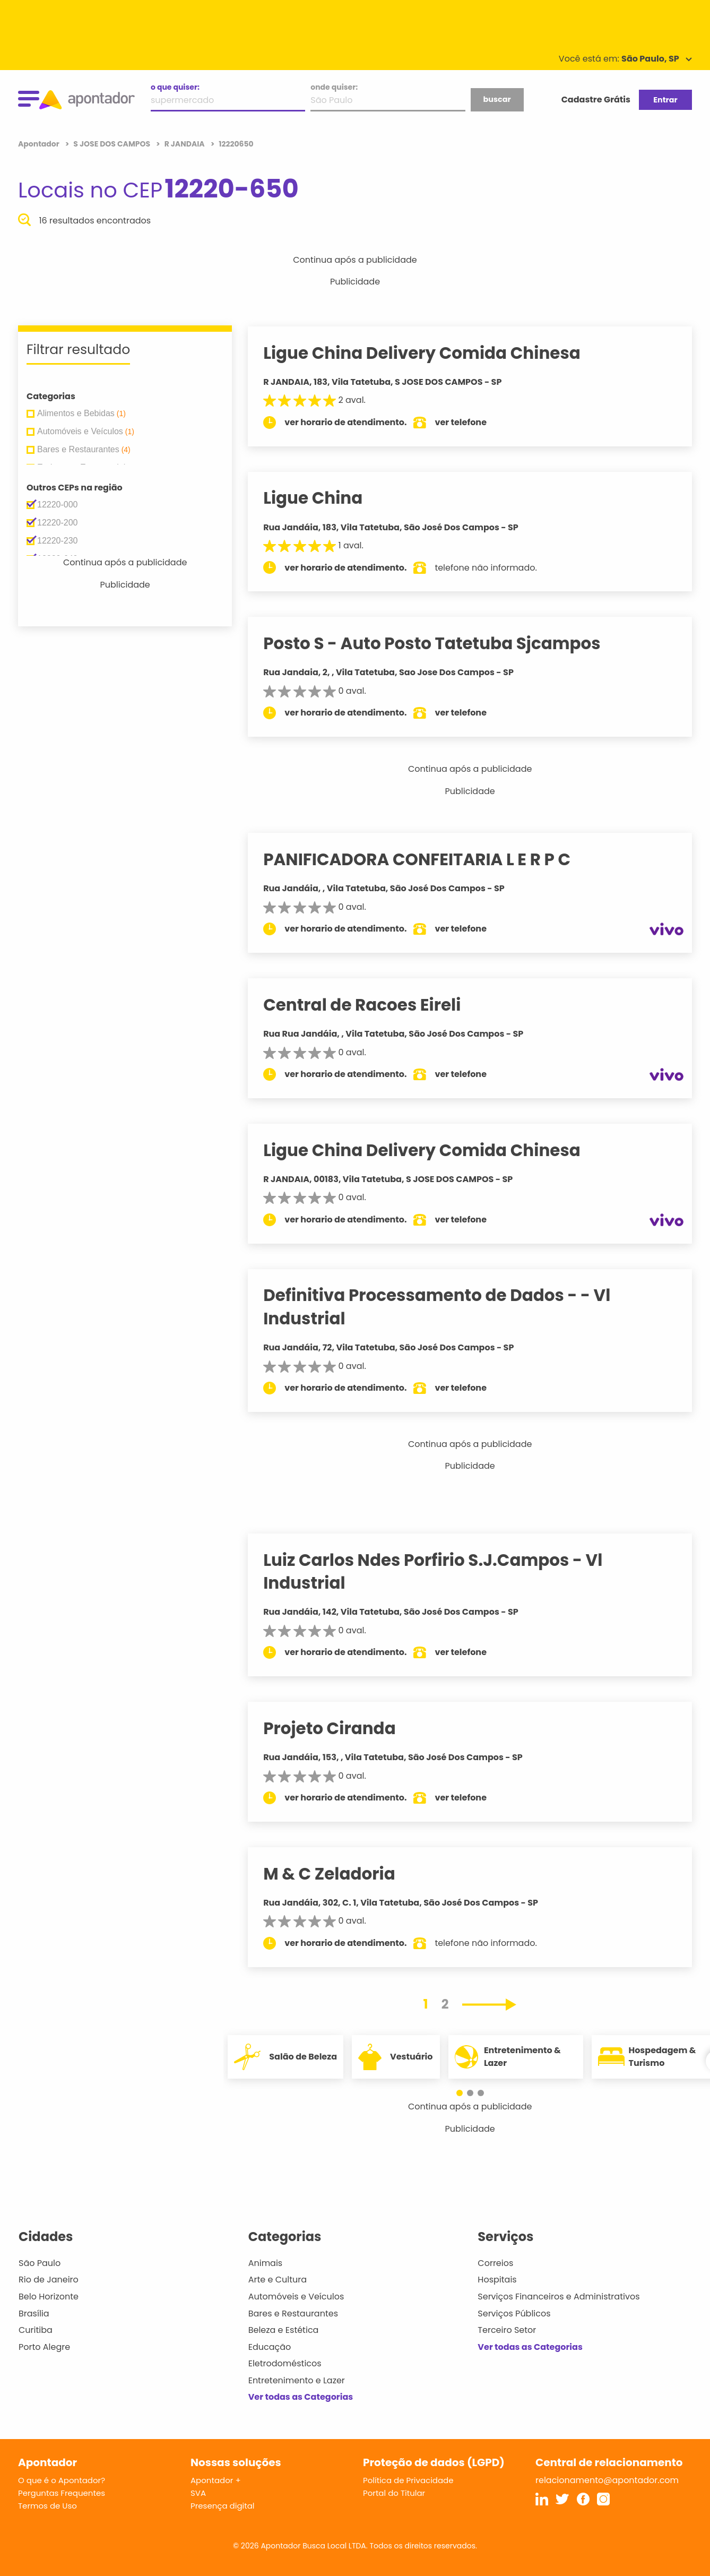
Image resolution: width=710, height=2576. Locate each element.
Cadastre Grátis (595, 99)
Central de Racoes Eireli (373, 1004)
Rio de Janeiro (49, 2279)
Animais (265, 2263)
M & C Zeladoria (341, 1873)
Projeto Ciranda (341, 1728)
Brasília (34, 2313)
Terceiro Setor (507, 2330)
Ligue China (324, 498)
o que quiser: (175, 87)
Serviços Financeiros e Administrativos (558, 2296)
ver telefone (473, 422)
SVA (198, 2493)
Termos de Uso (47, 2505)
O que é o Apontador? (61, 2480)
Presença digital (223, 2505)
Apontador (39, 144)
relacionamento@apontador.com (607, 2480)
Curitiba (36, 2330)
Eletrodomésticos (285, 2363)
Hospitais (497, 2279)
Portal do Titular (394, 2493)
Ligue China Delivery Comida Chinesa (433, 353)
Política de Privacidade (408, 2480)
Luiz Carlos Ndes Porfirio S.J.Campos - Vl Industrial (444, 1571)
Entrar (665, 99)
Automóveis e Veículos (296, 2296)
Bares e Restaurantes (293, 2313)
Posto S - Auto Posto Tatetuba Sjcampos (443, 643)
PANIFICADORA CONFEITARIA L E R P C (428, 859)
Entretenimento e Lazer (296, 2380)
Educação (269, 2347)
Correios (495, 2263)
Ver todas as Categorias (300, 2397)
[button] (465, 2093)
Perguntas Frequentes (61, 2493)
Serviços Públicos (514, 2313)
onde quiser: (334, 87)
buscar (496, 99)
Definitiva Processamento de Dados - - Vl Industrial (448, 1306)
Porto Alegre (44, 2347)
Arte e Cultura (277, 2279)
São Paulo (39, 2263)
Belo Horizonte (49, 2296)
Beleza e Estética (283, 2330)
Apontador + (216, 2480)
